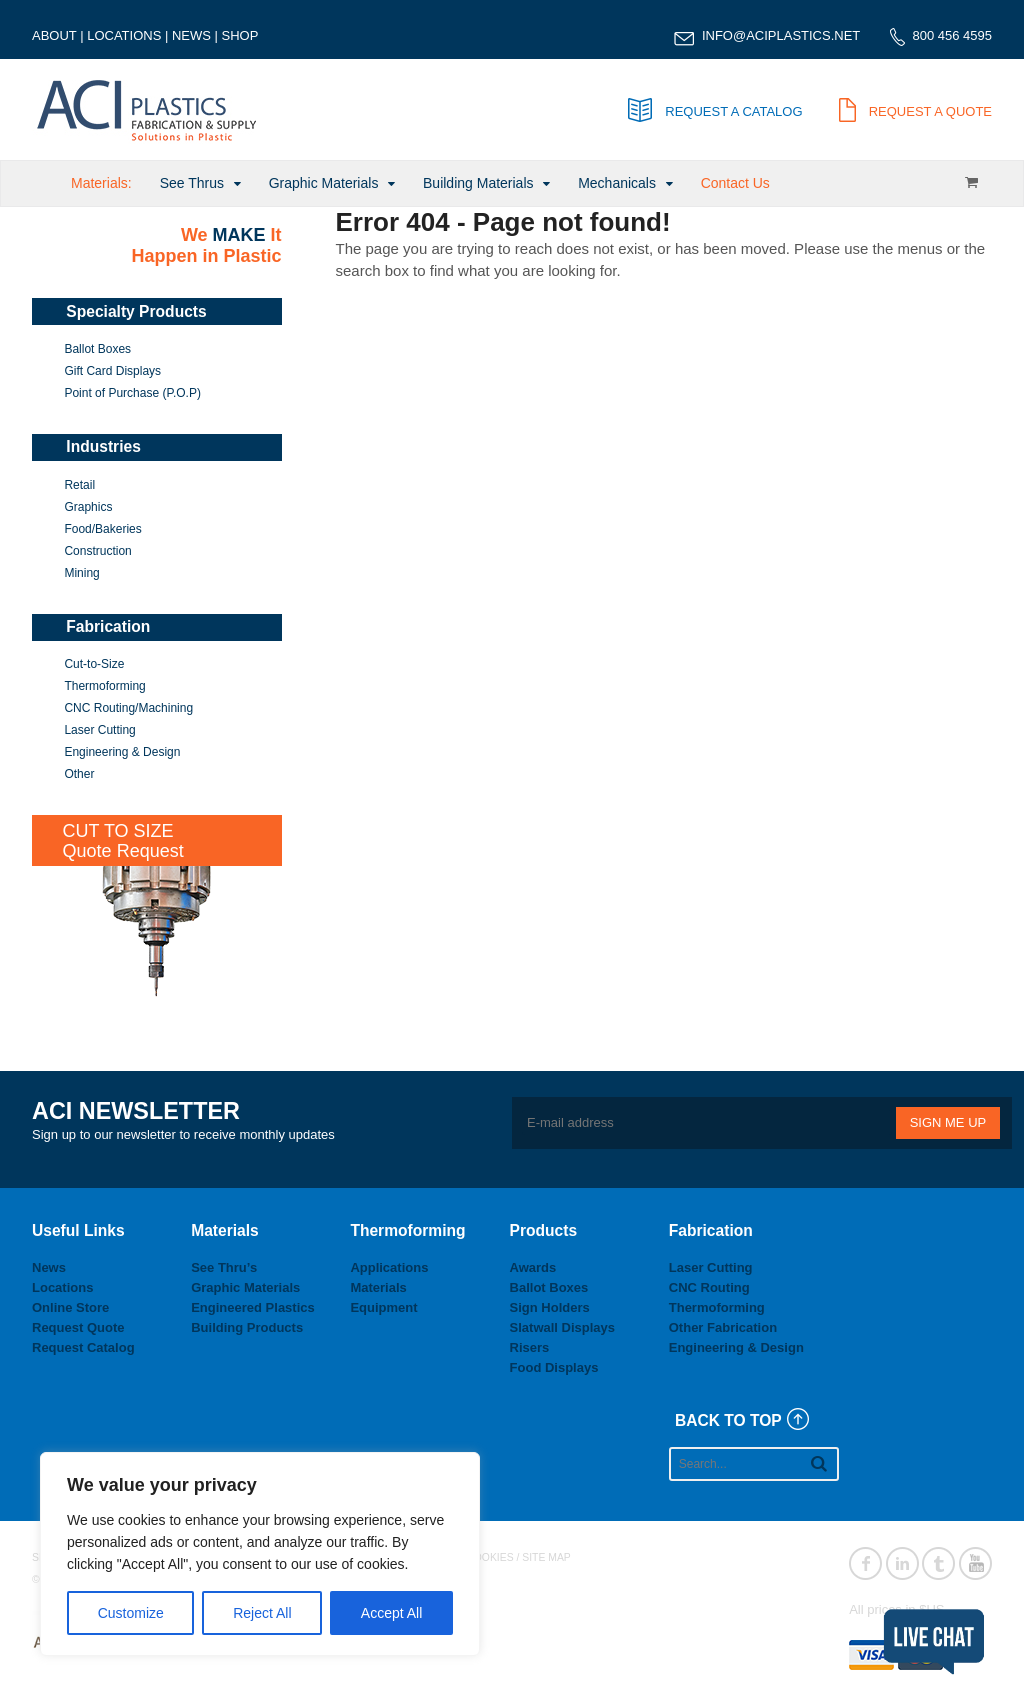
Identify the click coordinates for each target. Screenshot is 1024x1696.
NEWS (191, 35)
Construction (97, 551)
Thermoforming (104, 686)
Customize (131, 1613)
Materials (378, 1287)
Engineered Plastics (253, 1307)
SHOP (240, 35)
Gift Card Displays (112, 371)
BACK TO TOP (728, 1420)
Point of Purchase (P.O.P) (132, 393)
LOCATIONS (124, 35)
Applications (389, 1267)
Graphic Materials (324, 183)
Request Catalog (83, 1347)
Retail (79, 485)
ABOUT (54, 35)
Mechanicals (617, 183)
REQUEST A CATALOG (715, 111)
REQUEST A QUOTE (915, 111)
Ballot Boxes (97, 349)
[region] (260, 1554)
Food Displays (554, 1367)
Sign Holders (550, 1307)
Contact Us (735, 183)
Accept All (391, 1613)
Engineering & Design (122, 752)
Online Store (70, 1307)
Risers (530, 1347)
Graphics (88, 507)
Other (79, 774)
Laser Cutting (99, 730)
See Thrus (192, 183)
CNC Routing (709, 1287)
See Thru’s (224, 1267)
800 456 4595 (952, 35)
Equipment (383, 1307)
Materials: (101, 183)
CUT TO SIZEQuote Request (123, 841)
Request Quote (78, 1327)
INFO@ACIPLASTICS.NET (781, 35)
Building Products (247, 1327)
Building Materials (478, 183)
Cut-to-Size (94, 664)
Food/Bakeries (102, 529)
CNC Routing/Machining (128, 708)
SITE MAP (546, 1557)
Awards (533, 1267)
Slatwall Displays (563, 1327)
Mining (81, 573)
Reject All (262, 1613)
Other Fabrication (723, 1327)
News (49, 1267)
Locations (62, 1287)
